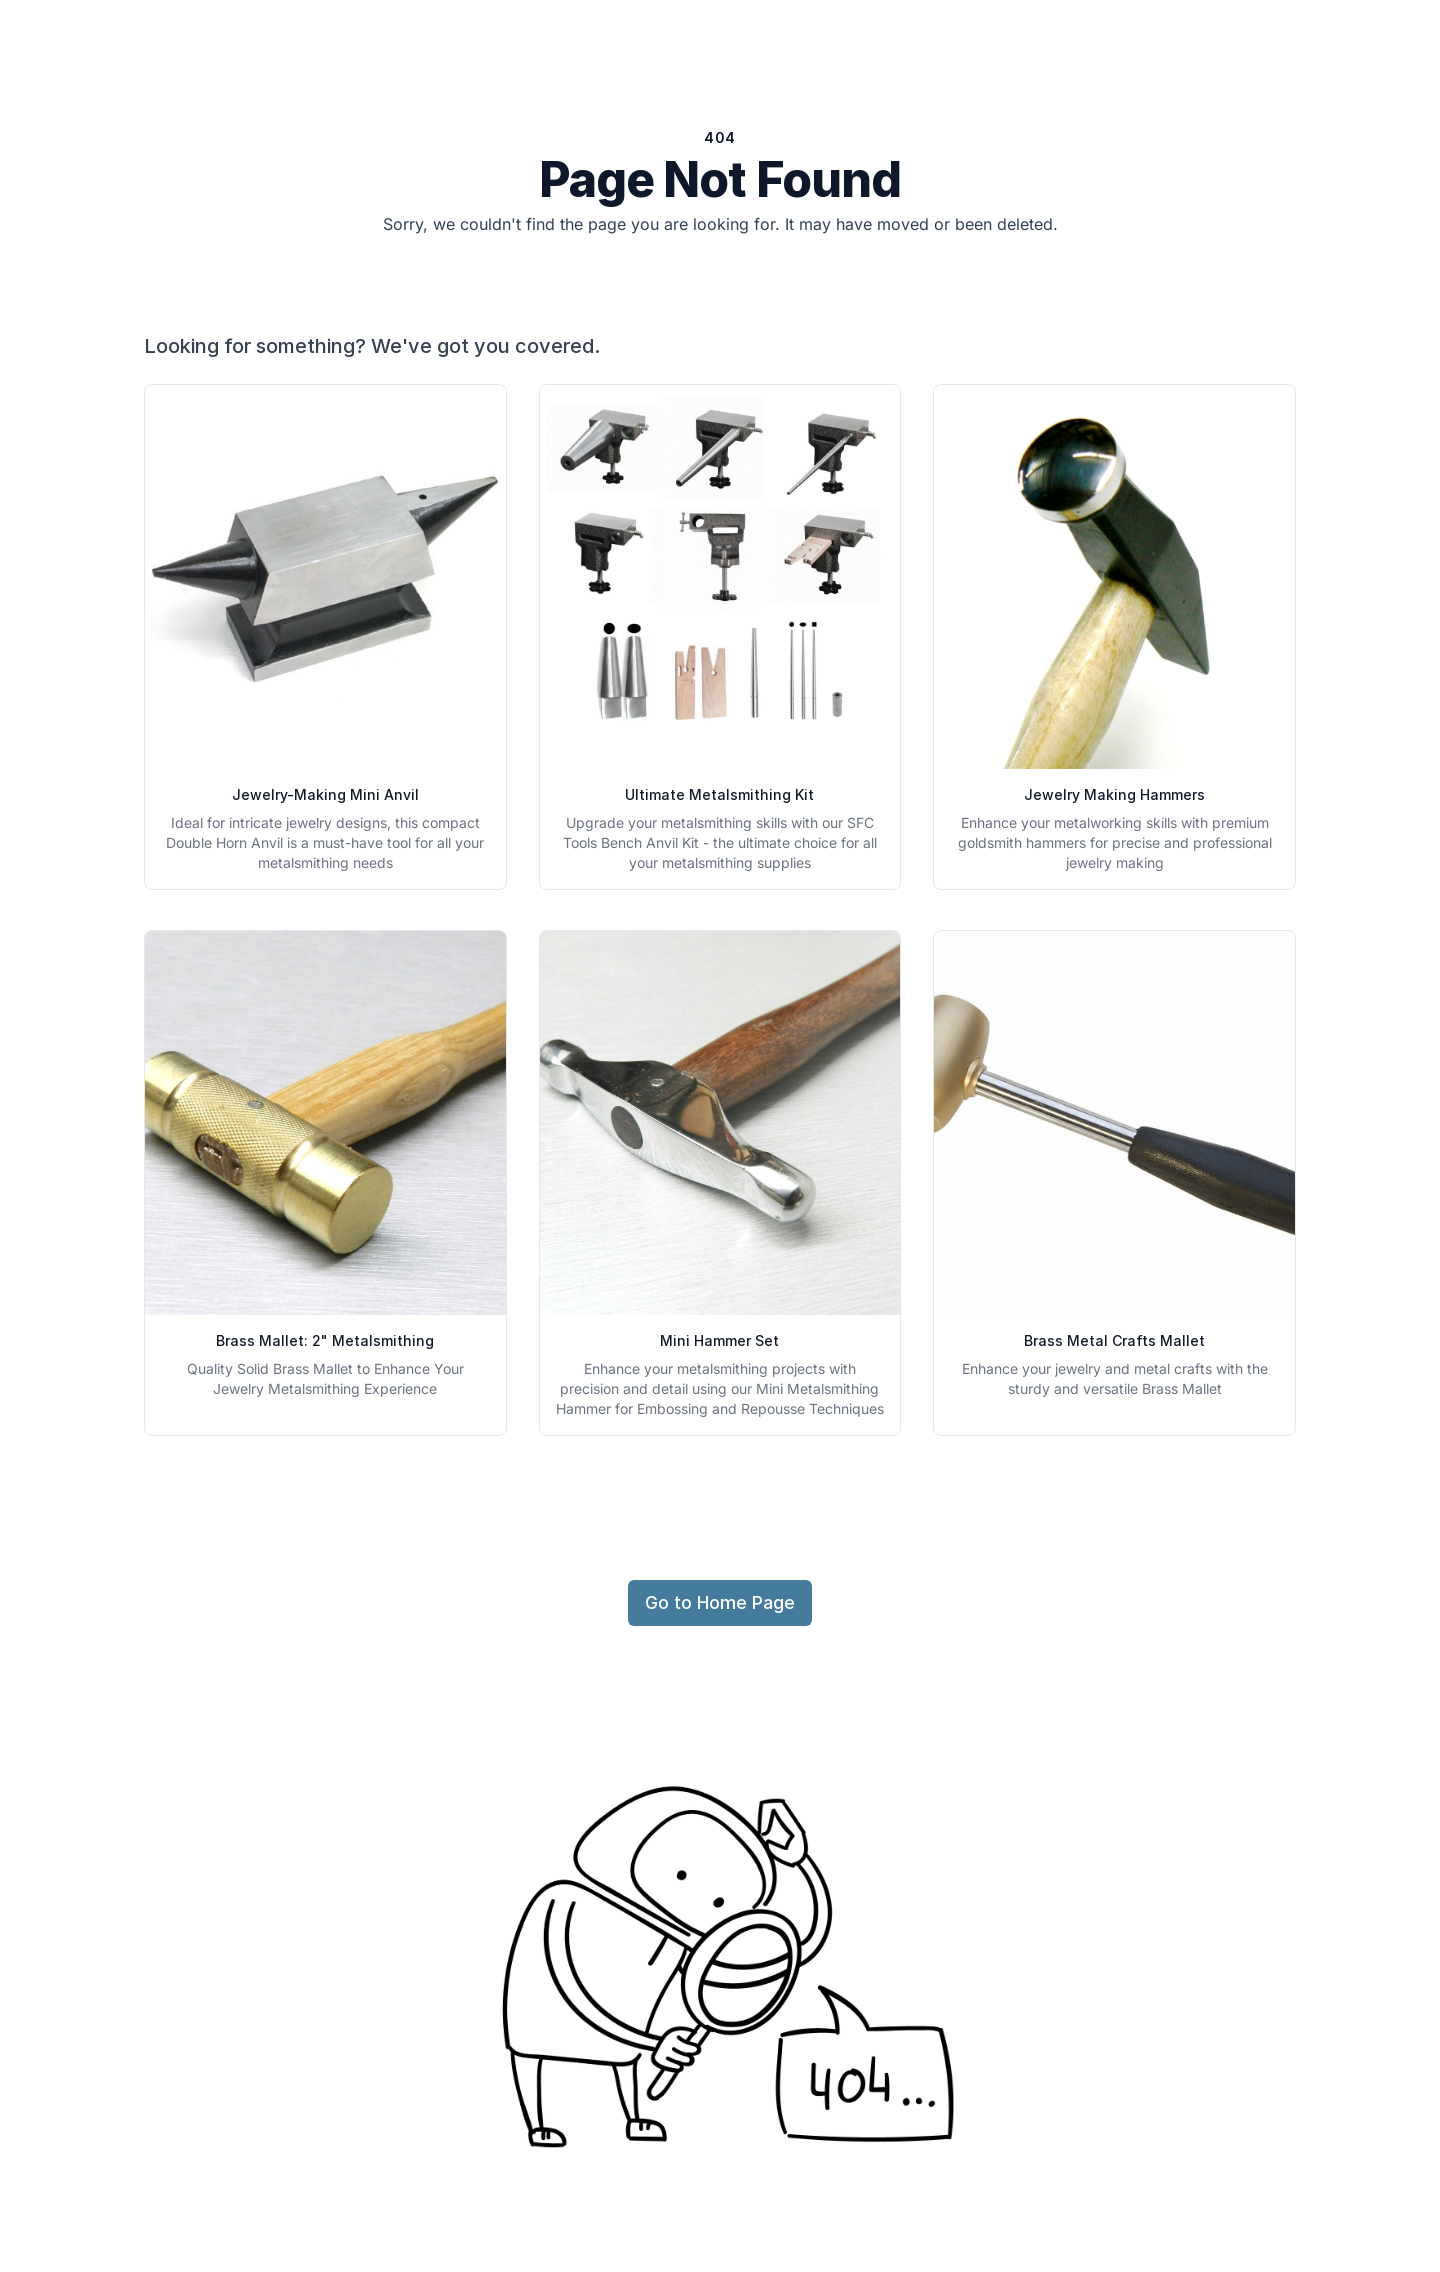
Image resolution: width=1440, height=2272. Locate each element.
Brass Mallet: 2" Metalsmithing (325, 1340)
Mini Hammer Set (719, 1340)
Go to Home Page (720, 1602)
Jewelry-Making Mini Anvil (325, 794)
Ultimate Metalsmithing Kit (719, 794)
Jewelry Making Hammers (1114, 794)
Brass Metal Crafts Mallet (1114, 1340)
